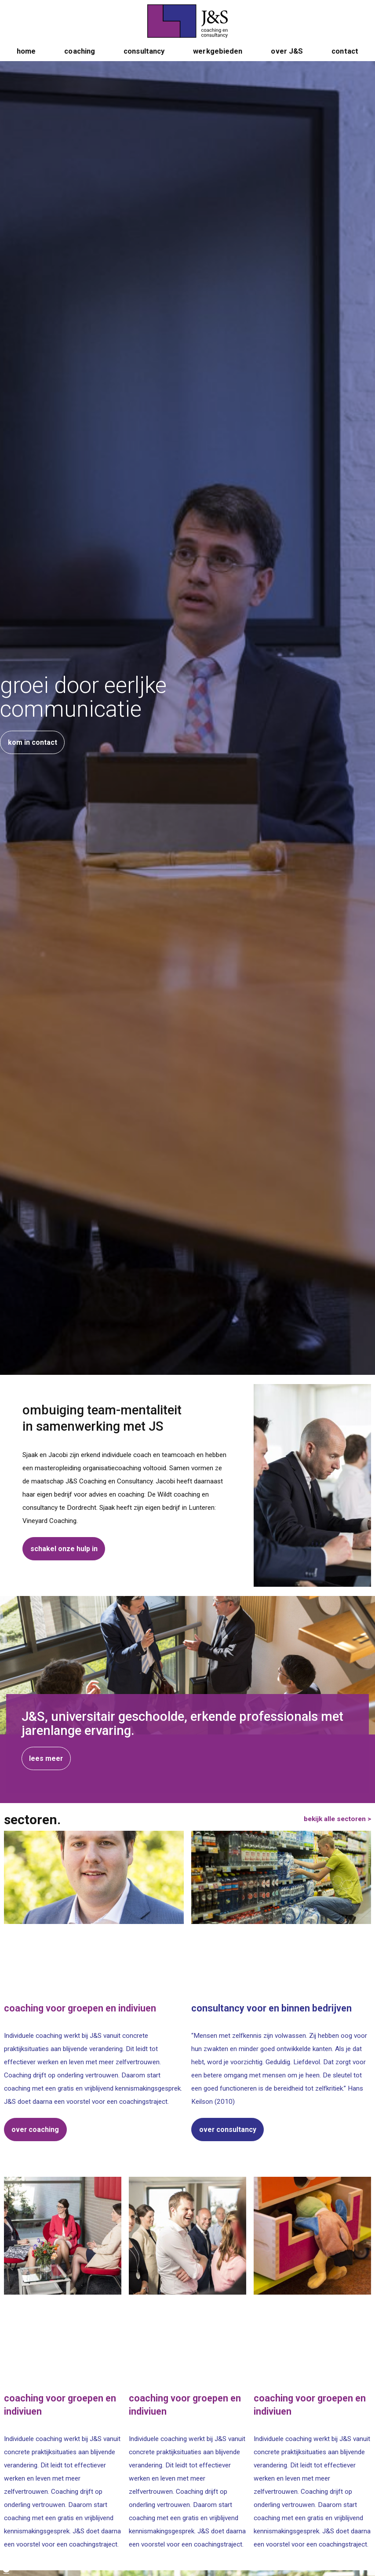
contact (344, 62)
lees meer (62, 2430)
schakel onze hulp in (64, 1549)
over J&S (287, 62)
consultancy (144, 62)
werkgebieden (217, 62)
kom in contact (33, 747)
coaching (79, 62)
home (26, 62)
